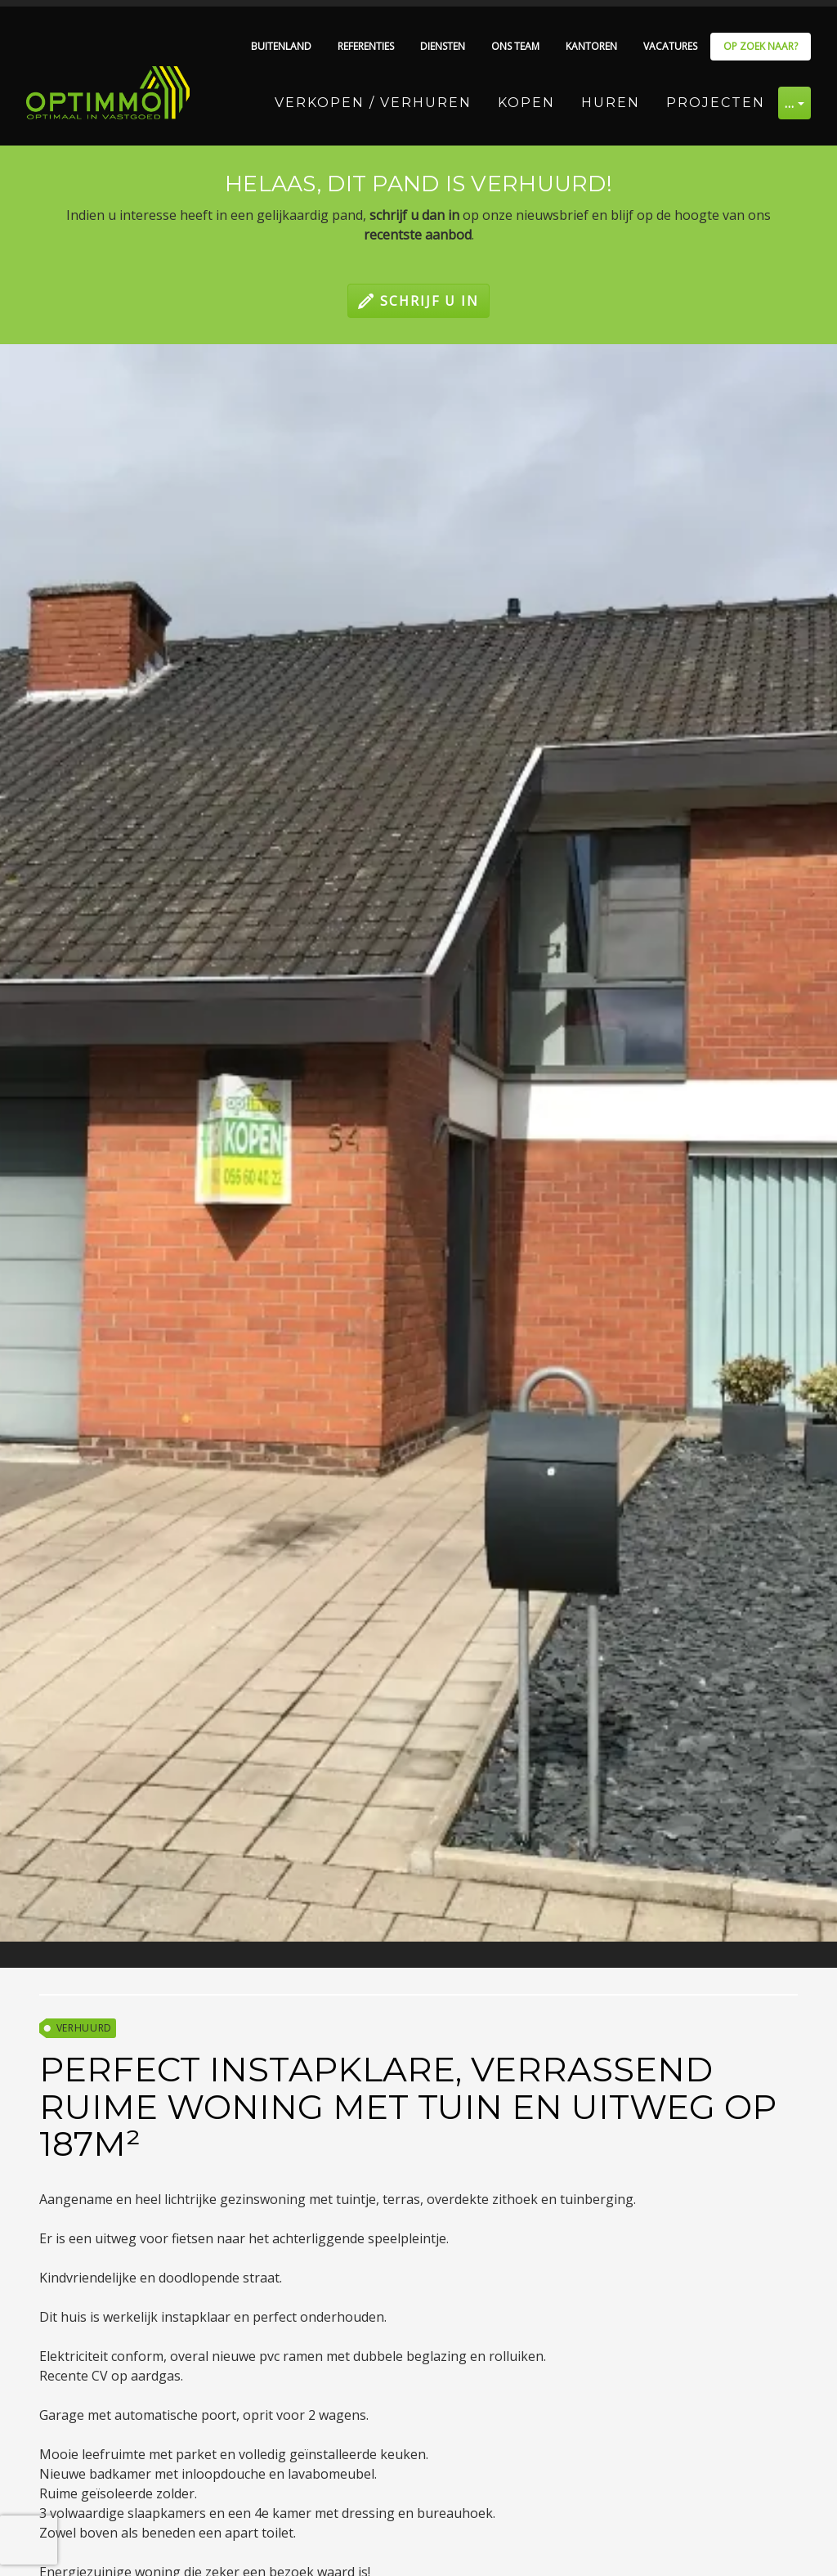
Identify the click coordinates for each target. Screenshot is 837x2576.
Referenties (366, 46)
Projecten (715, 102)
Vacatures (670, 46)
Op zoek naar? (760, 46)
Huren (610, 102)
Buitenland (281, 46)
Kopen (526, 102)
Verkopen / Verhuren (373, 102)
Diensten (442, 46)
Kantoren (591, 46)
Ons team (515, 46)
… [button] (790, 103)
